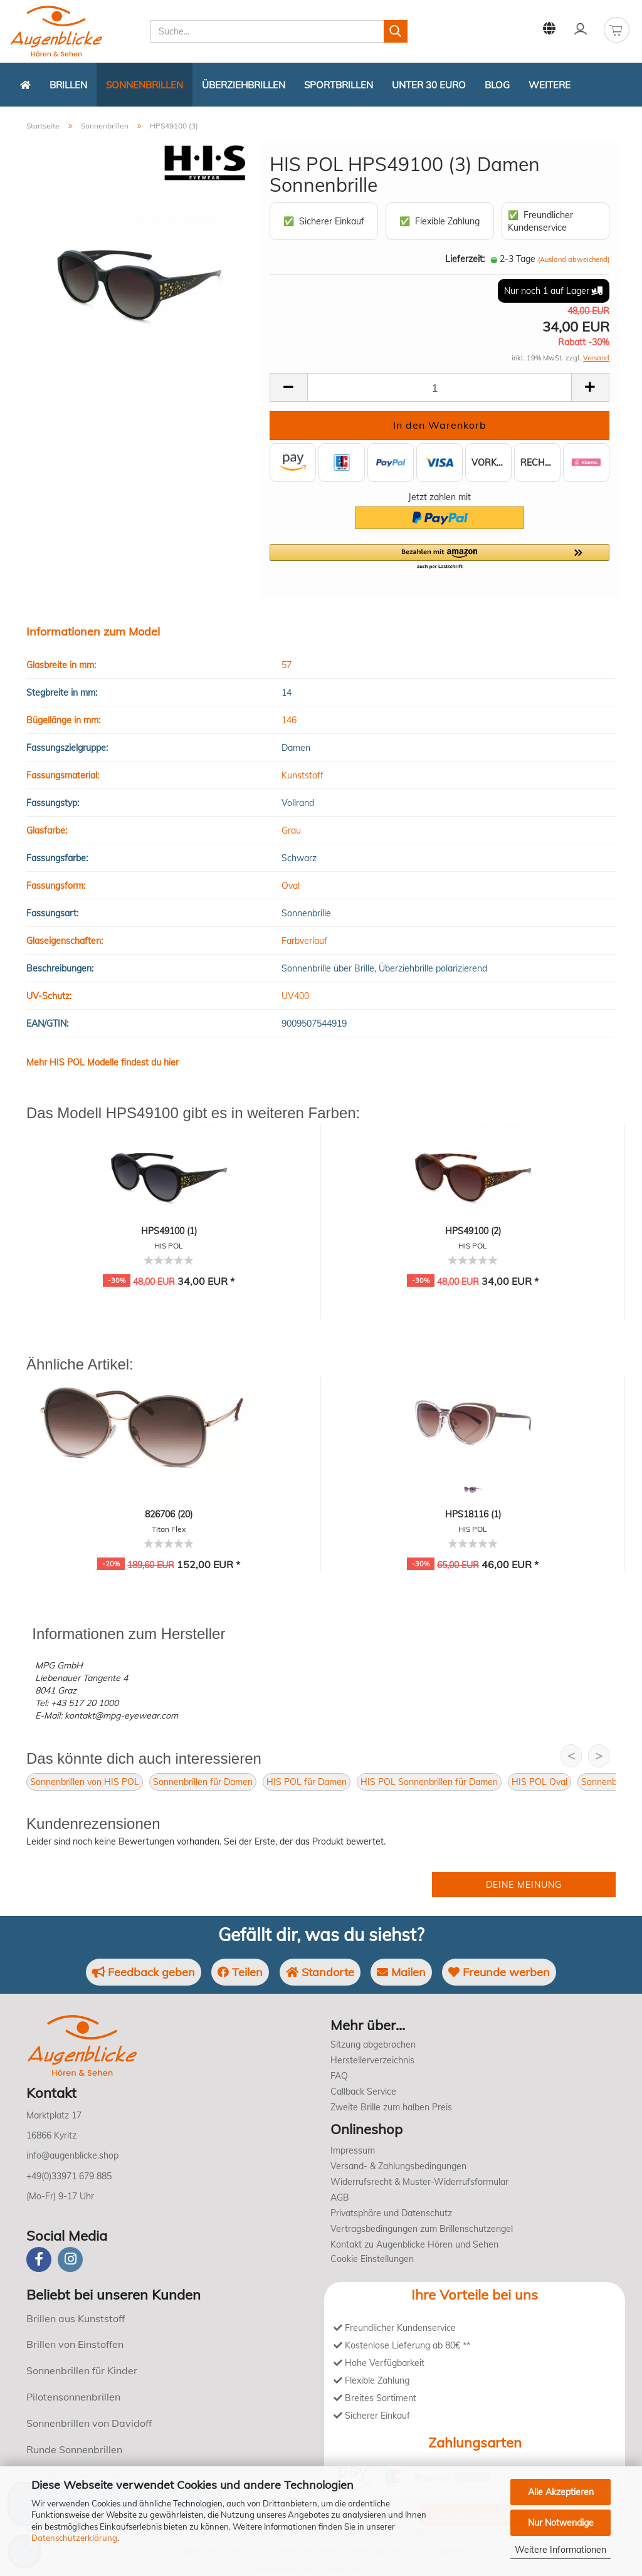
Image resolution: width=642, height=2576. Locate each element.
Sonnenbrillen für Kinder (81, 2370)
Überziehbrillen (243, 85)
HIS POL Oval (539, 1782)
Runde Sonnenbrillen (74, 2449)
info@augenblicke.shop (72, 2155)
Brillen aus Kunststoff (75, 2318)
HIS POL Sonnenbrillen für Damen (429, 1782)
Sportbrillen (338, 85)
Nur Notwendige (561, 2522)
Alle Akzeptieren (561, 2492)
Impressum (352, 2150)
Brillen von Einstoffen (75, 2344)
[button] (439, 557)
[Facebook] (38, 2259)
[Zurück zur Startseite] (25, 85)
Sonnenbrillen (144, 85)
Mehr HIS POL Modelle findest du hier (102, 1062)
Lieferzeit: (465, 258)
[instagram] (70, 2259)
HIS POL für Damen (306, 1782)
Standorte (320, 1972)
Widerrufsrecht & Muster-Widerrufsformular (419, 2181)
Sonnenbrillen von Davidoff (89, 2423)
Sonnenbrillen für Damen (203, 1782)
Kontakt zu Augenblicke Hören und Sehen (414, 2244)
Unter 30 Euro (429, 85)
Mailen (401, 1972)
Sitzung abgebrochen (373, 2044)
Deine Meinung (524, 1884)
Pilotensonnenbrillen (73, 2396)
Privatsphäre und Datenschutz (391, 2213)
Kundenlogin (580, 29)
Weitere (550, 85)
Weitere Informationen (560, 2549)
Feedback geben (143, 1972)
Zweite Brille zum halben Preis (391, 2107)
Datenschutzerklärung (74, 2538)
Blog (497, 85)
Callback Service (363, 2091)
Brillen (68, 85)
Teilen (240, 1972)
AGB (339, 2197)
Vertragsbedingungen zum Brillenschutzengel (421, 2228)
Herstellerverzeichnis (372, 2060)
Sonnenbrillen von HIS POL (84, 1782)
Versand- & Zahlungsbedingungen (398, 2166)
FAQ (339, 2075)
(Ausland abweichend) (573, 259)
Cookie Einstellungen (372, 2258)
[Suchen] (396, 31)
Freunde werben (499, 1972)
